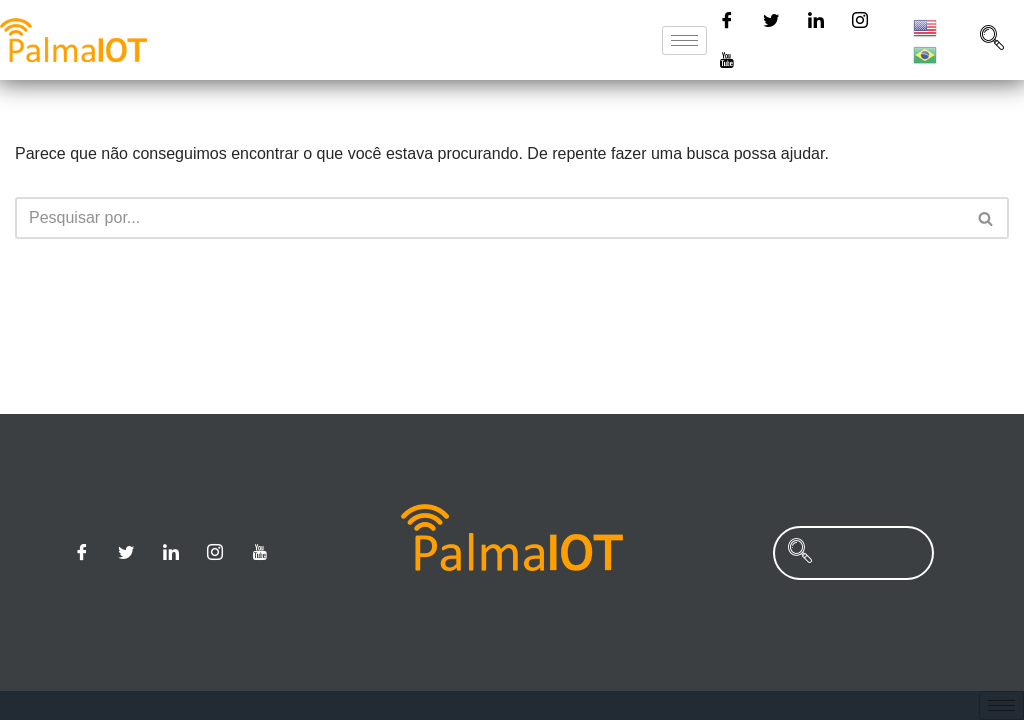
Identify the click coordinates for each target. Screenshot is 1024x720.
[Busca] (489, 218)
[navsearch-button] (992, 40)
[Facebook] (727, 20)
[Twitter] (771, 20)
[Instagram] (860, 20)
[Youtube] (727, 60)
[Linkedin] (816, 20)
